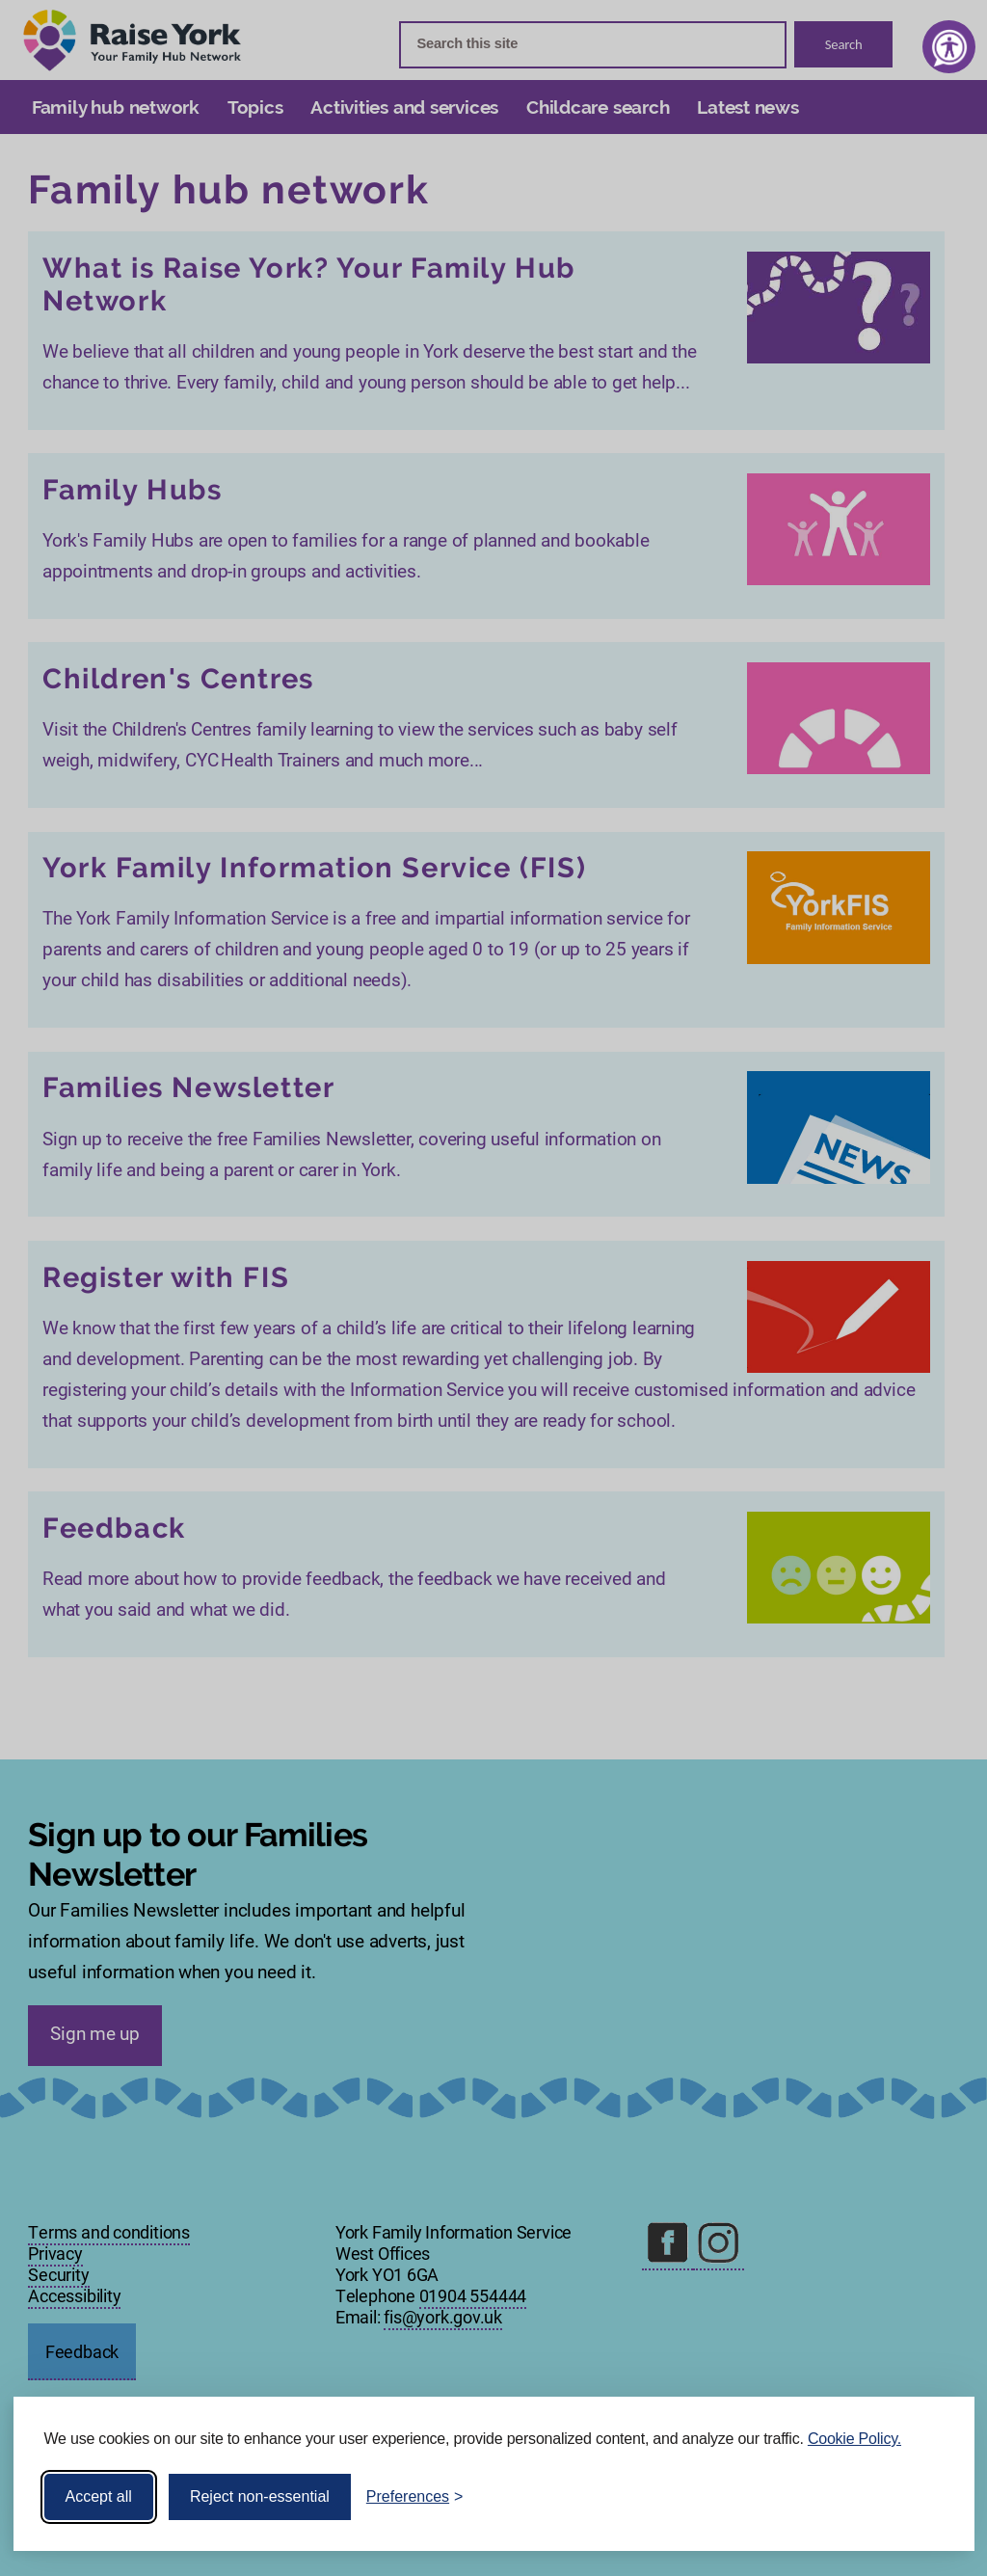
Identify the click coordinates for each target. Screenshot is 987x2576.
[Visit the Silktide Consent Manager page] (932, 2497)
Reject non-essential (260, 2496)
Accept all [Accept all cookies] (99, 2496)
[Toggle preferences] (415, 2497)
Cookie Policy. (854, 2438)
